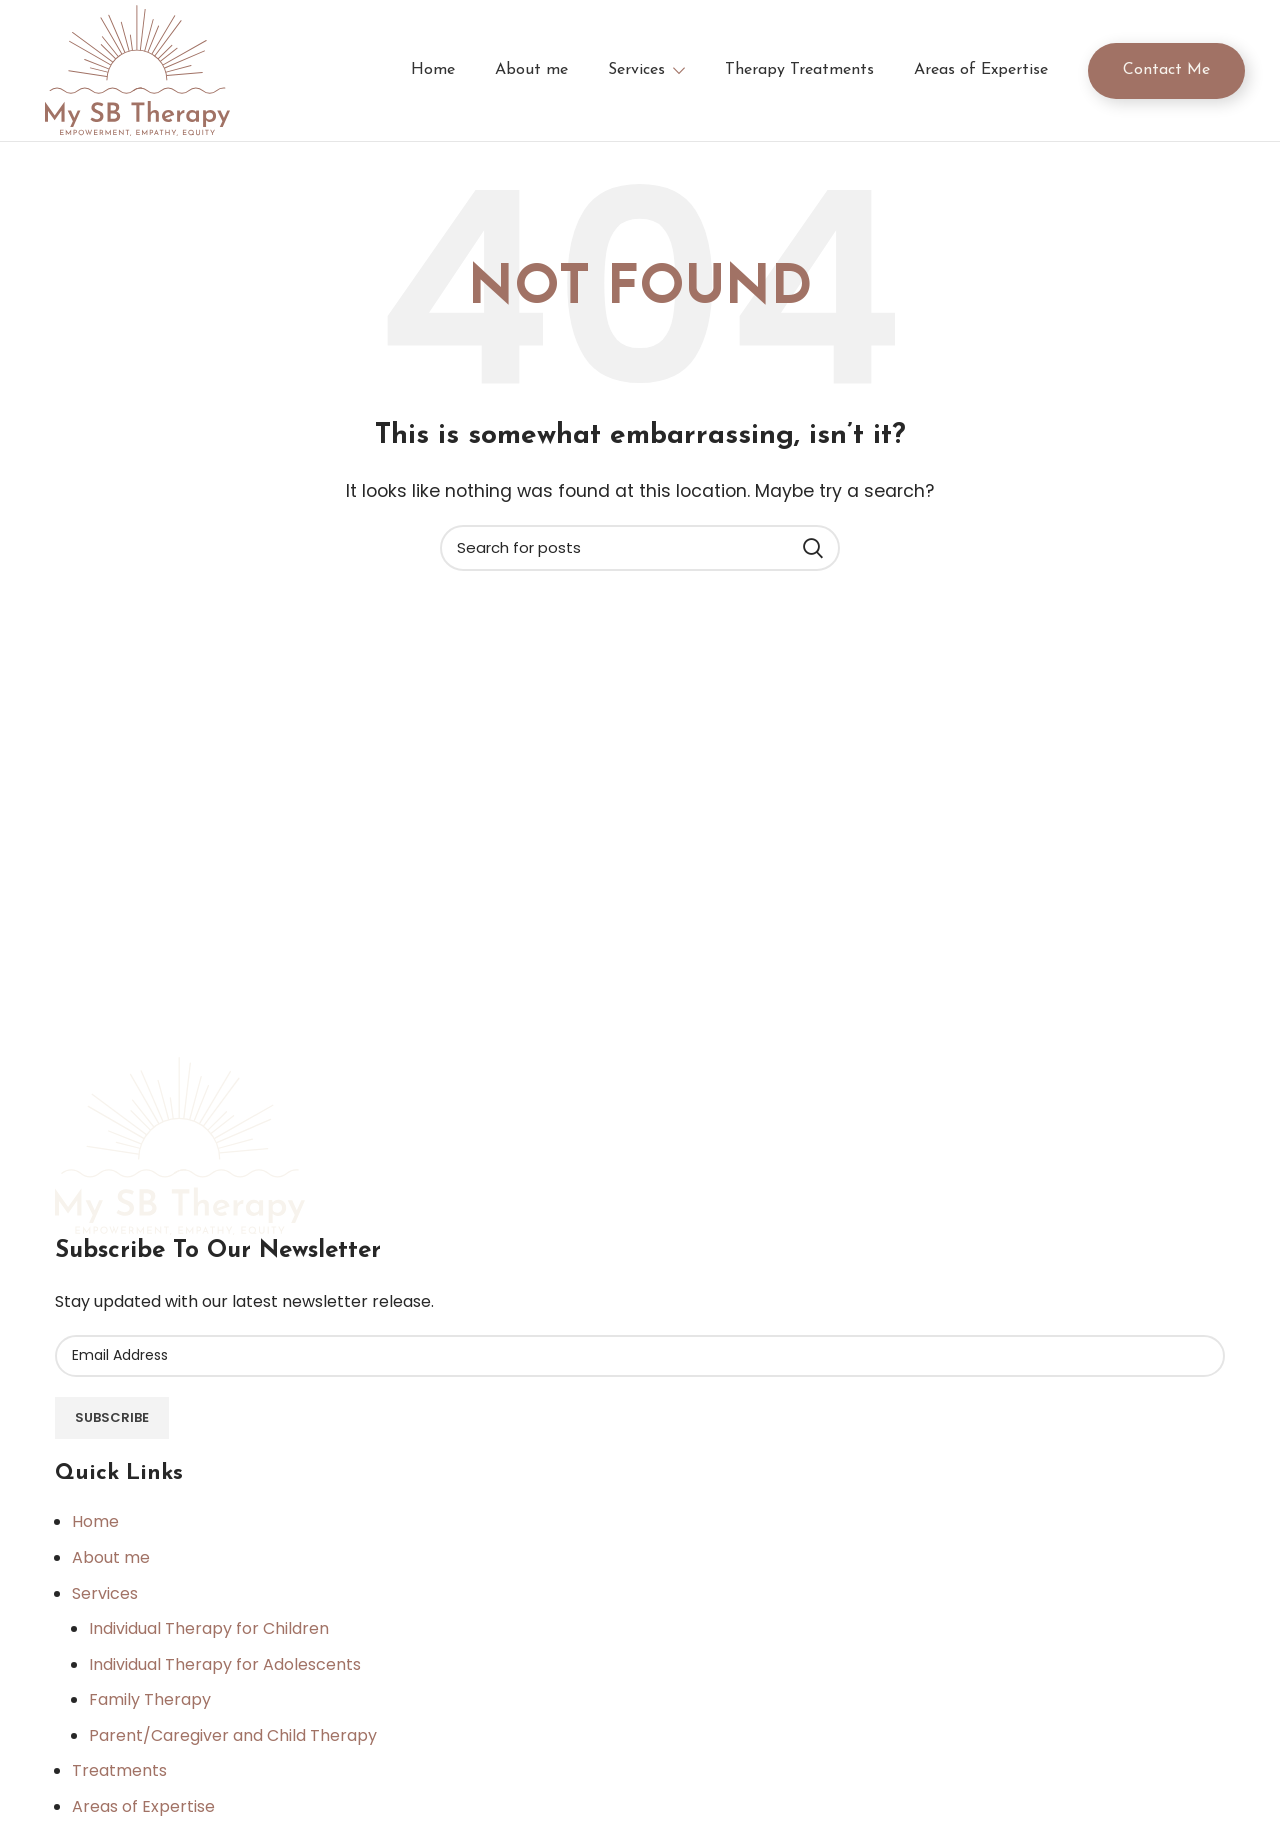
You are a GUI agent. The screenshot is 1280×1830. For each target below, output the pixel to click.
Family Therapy (150, 1708)
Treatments (119, 1779)
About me (111, 1565)
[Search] (640, 556)
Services (105, 1601)
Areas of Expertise (143, 1815)
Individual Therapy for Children (209, 1637)
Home (95, 1530)
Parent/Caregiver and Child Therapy (233, 1743)
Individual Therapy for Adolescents (225, 1672)
